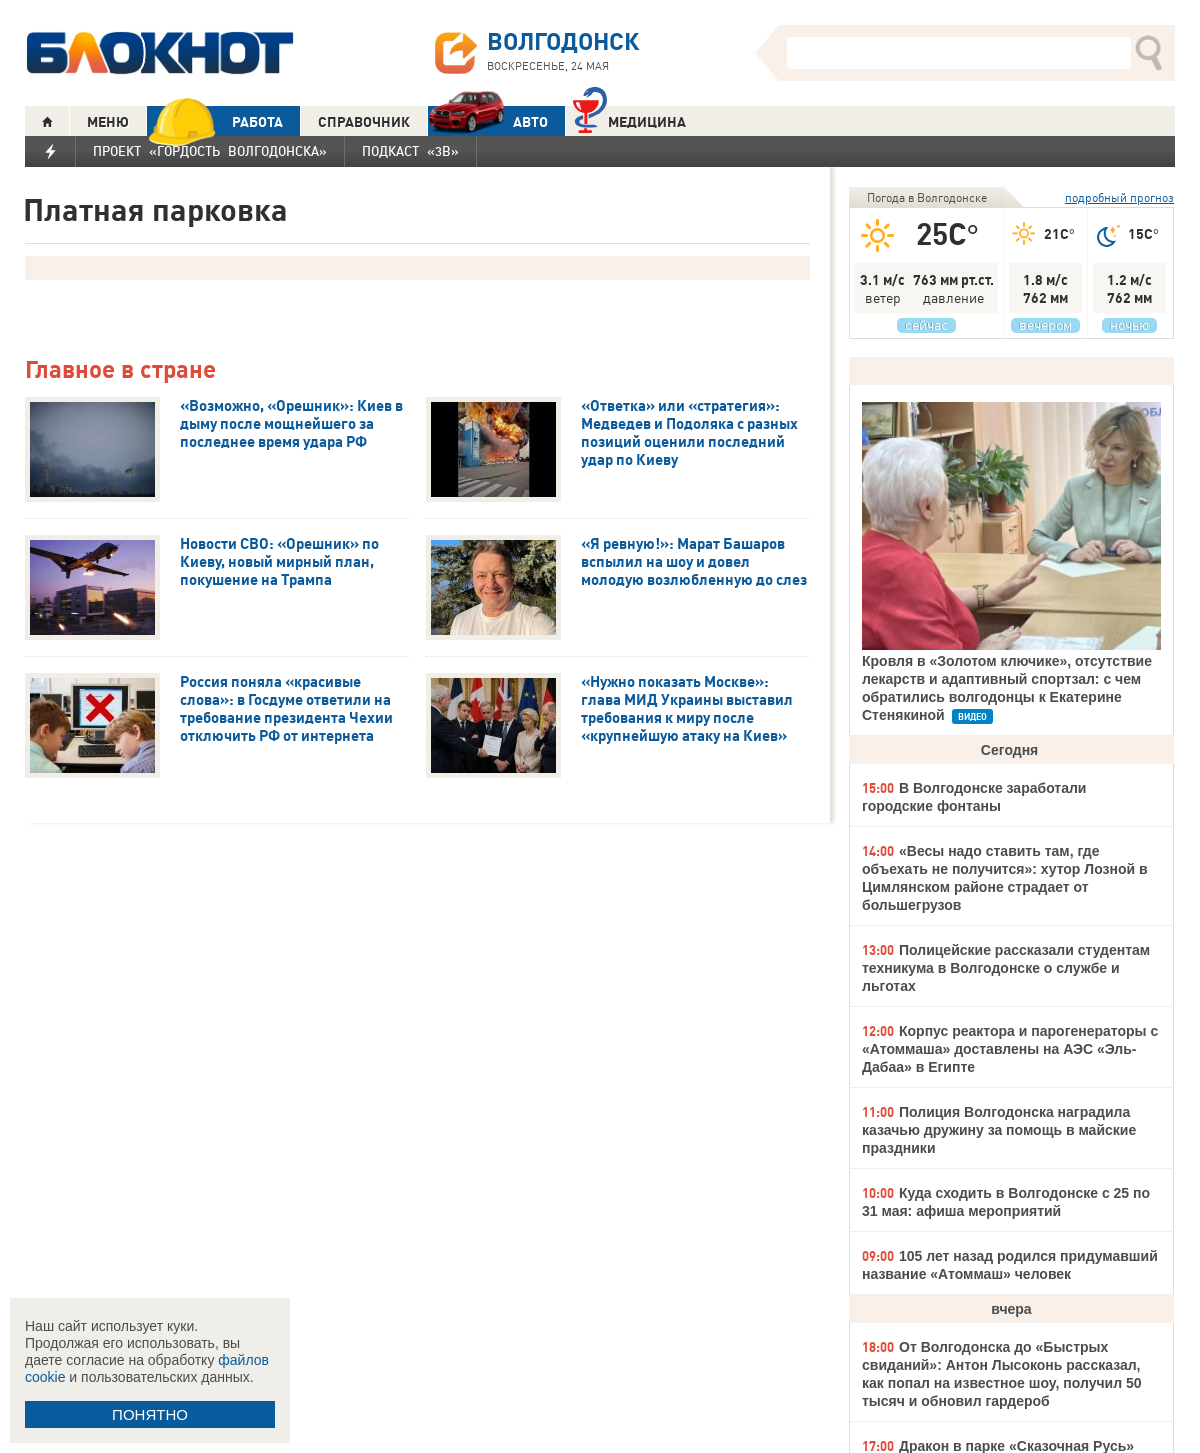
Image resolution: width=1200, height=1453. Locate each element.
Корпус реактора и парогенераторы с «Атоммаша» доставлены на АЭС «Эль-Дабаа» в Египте (1010, 1049)
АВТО (488, 121)
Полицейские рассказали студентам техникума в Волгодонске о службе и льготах (1006, 968)
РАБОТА (215, 121)
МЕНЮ (108, 122)
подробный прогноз (1119, 197)
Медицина (629, 119)
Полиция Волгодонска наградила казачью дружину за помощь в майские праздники (999, 1130)
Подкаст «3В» (410, 151)
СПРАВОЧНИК (364, 122)
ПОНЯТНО (150, 1414)
